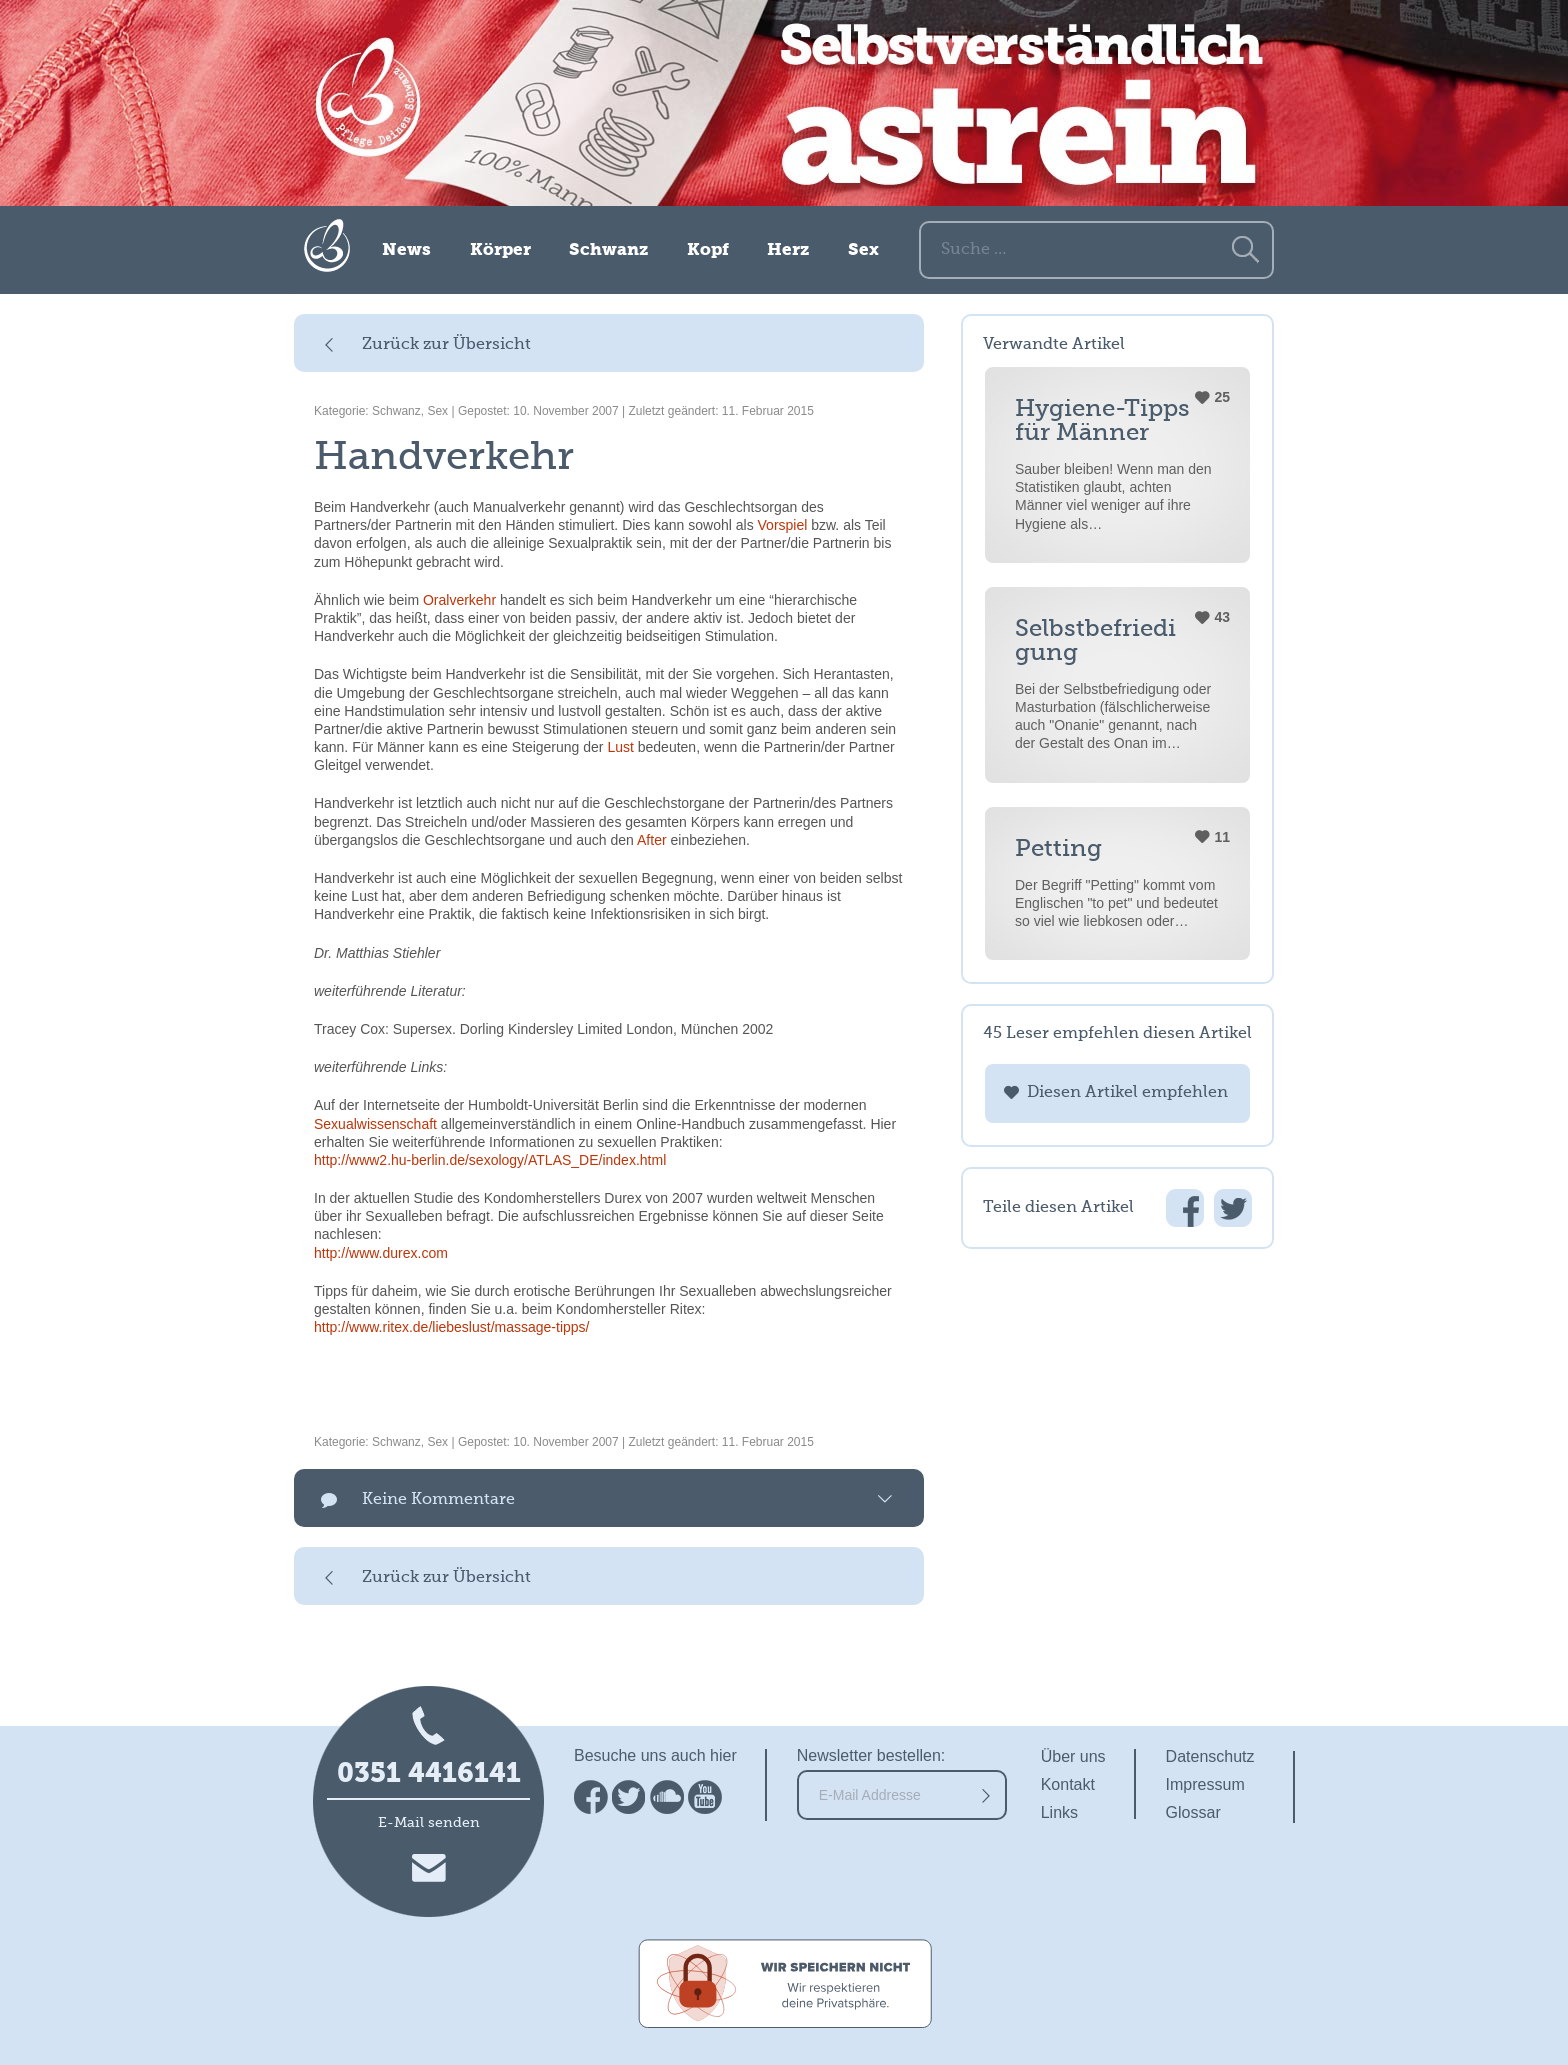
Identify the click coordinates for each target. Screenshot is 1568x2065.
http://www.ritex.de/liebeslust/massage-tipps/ (451, 1327)
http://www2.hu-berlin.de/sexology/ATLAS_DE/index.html (490, 1160)
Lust (620, 747)
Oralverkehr (459, 600)
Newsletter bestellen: (871, 1755)
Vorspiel (783, 525)
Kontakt (1068, 1784)
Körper (500, 250)
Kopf (708, 250)
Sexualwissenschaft (375, 1124)
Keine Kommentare (438, 1500)
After (652, 840)
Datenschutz (1210, 1756)
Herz (788, 250)
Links (1059, 1812)
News (406, 250)
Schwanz (608, 250)
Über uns (1073, 1756)
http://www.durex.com (381, 1253)
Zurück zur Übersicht (446, 345)
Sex (863, 250)
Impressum (1205, 1784)
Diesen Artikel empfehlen (1127, 1093)
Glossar (1193, 1812)
